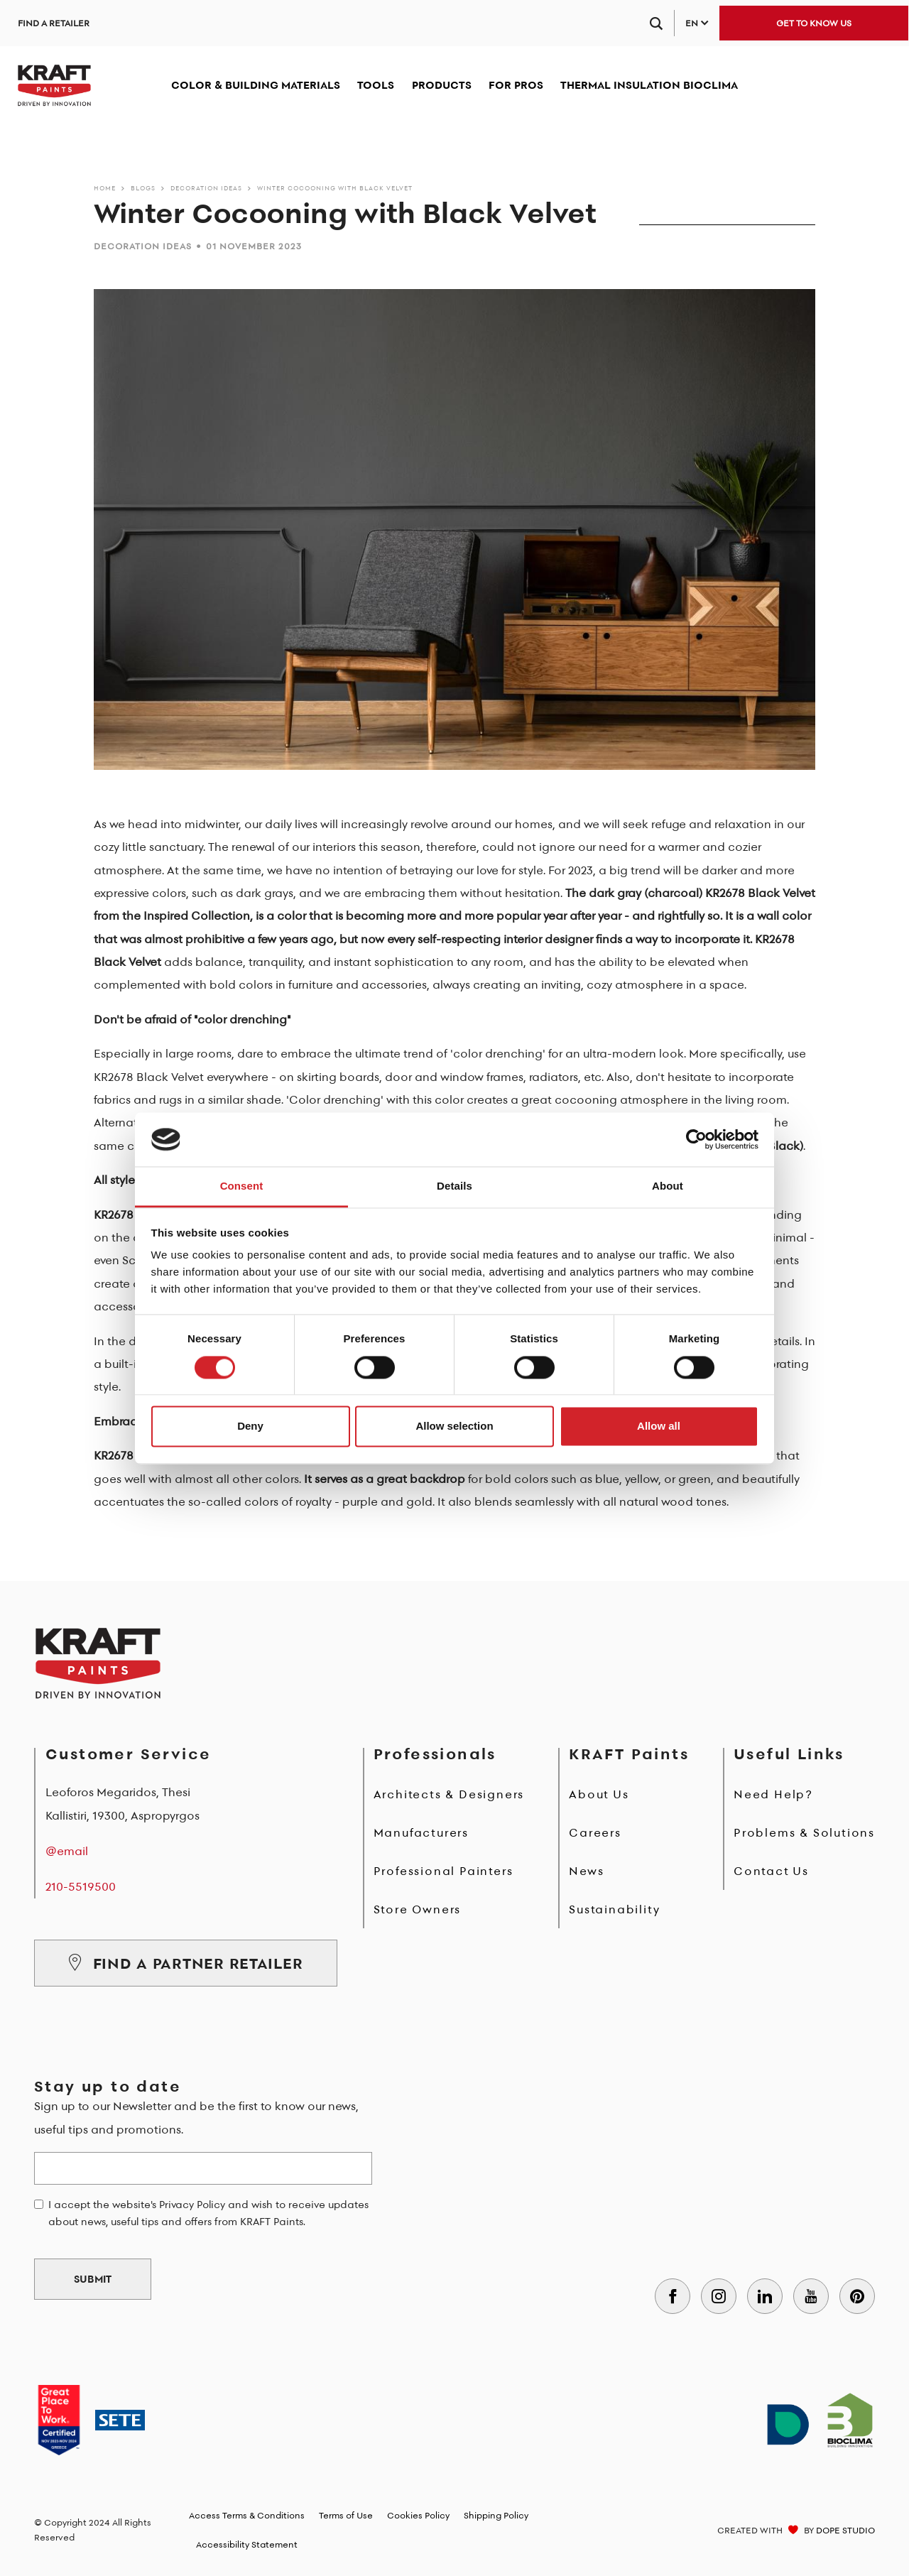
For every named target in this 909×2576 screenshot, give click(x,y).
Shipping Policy (496, 2515)
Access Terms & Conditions (247, 2515)
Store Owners (418, 1909)
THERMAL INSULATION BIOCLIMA (649, 84)
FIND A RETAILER (53, 23)
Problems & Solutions (804, 1832)
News (586, 1871)
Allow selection (454, 1426)
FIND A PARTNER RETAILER (186, 1963)
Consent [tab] (241, 1186)
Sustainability (614, 1909)
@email (66, 1851)
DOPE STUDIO (845, 2530)
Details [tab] (454, 1186)
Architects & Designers (449, 1794)
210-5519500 (80, 1886)
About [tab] (667, 1186)
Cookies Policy (418, 2515)
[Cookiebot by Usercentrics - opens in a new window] (696, 1139)
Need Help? (773, 1794)
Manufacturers (421, 1832)
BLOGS (143, 187)
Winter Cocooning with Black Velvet (335, 187)
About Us (598, 1794)
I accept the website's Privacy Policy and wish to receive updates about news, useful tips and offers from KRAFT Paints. (208, 2213)
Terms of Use (346, 2515)
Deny (250, 1426)
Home (105, 187)
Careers (595, 1832)
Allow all (658, 1426)
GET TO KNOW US (813, 23)
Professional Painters (443, 1871)
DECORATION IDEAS (206, 187)
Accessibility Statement (247, 2544)
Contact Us (771, 1871)
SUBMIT (92, 2279)
